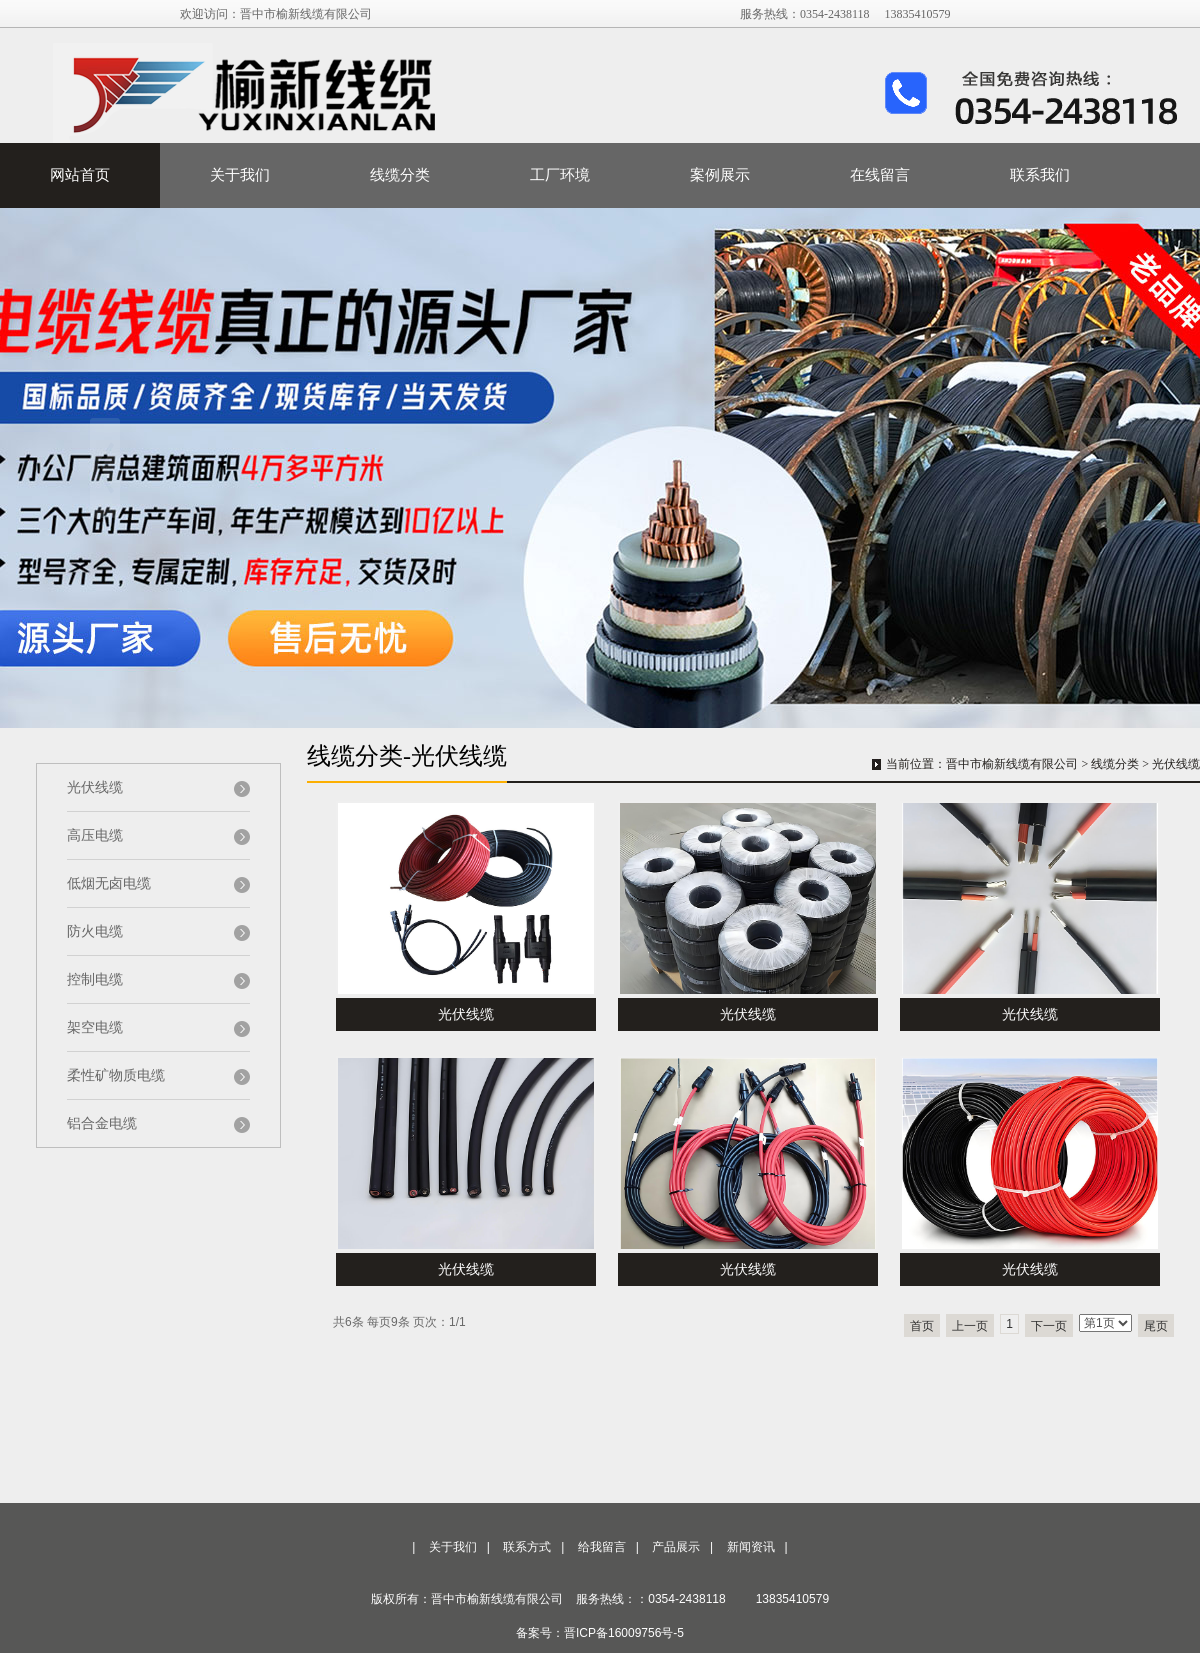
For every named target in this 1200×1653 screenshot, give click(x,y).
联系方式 (527, 1547)
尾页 (1156, 1326)
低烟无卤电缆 (109, 883)
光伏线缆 (95, 787)
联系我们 (1040, 175)
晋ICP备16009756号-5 (624, 1633)
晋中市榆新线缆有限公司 (1012, 764)
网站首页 (80, 175)
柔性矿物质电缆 (116, 1075)
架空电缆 (95, 1027)
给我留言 (602, 1547)
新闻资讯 (751, 1547)
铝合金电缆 (102, 1123)
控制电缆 (95, 979)
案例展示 (720, 175)
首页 (922, 1326)
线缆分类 (400, 175)
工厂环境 (560, 175)
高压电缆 (95, 835)
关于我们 (240, 175)
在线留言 (880, 175)
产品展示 (676, 1547)
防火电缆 (95, 931)
